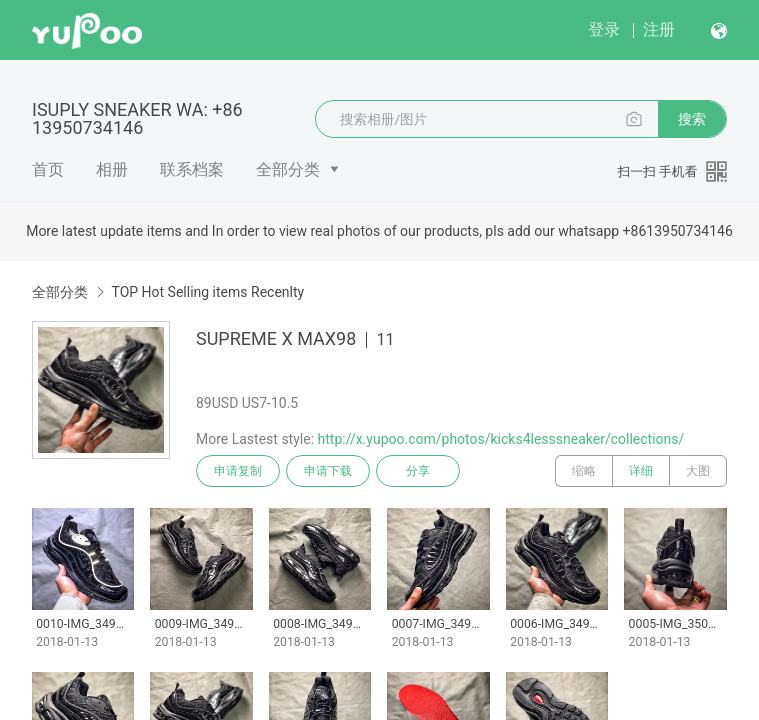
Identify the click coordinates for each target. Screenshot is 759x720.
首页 (48, 169)
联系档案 (192, 169)
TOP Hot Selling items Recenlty (207, 292)
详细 (641, 471)
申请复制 (238, 471)
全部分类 (288, 169)
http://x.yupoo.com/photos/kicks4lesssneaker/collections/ (501, 439)
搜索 (692, 119)
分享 (418, 471)
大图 (698, 471)
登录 (604, 29)
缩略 (584, 471)
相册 (112, 169)
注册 (659, 29)
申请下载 (328, 471)
